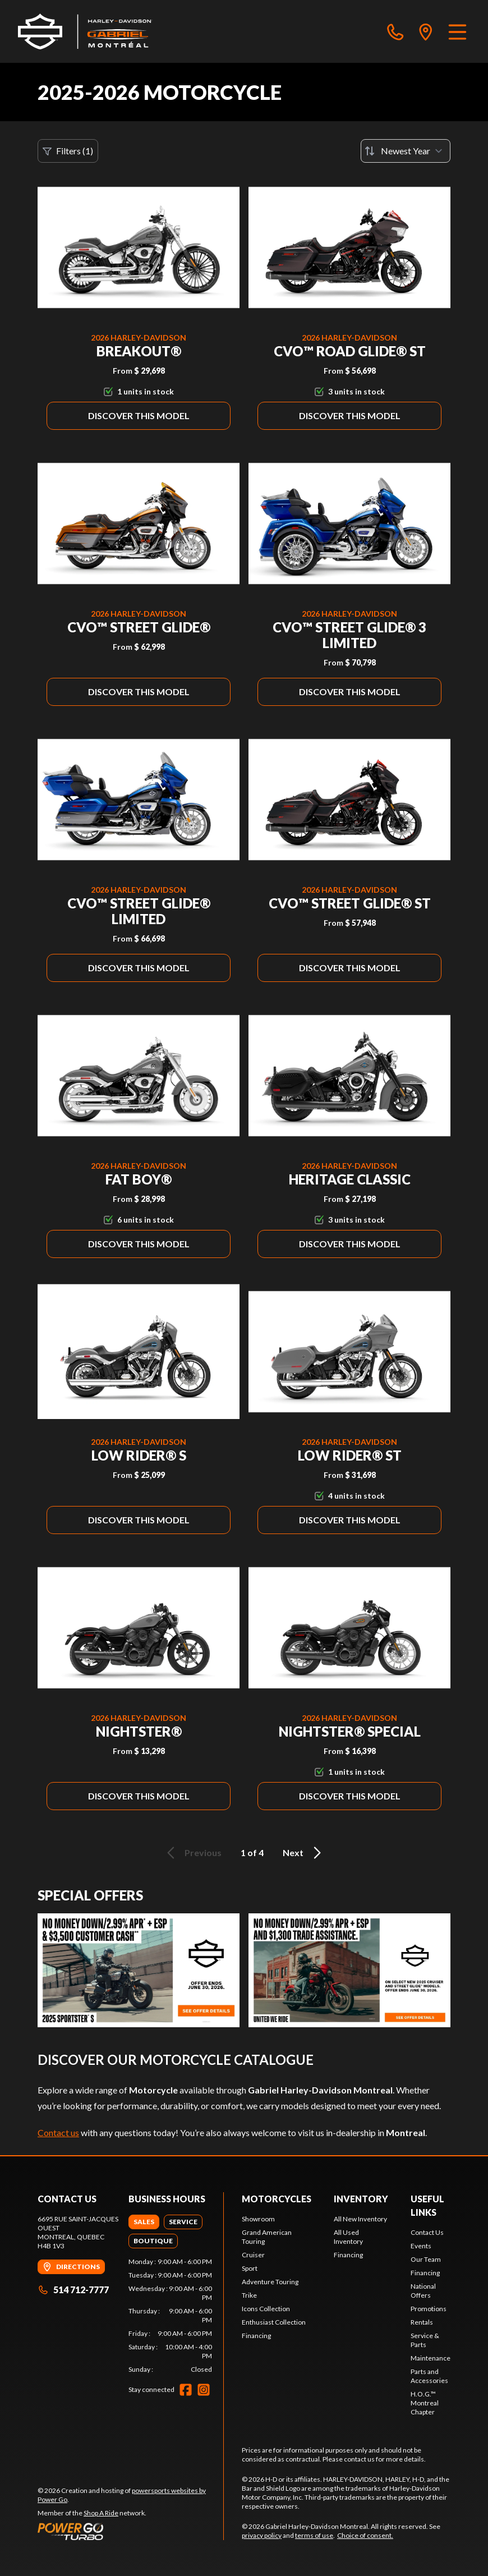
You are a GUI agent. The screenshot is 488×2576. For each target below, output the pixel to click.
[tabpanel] (170, 2315)
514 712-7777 (73, 2289)
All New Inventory (360, 2219)
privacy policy (262, 2535)
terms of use (314, 2535)
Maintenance (430, 2358)
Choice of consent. (365, 2535)
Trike (249, 2295)
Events (421, 2246)
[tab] (143, 2222)
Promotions (428, 2308)
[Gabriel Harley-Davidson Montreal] (85, 31)
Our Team (426, 2259)
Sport (249, 2268)
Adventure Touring (270, 2281)
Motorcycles (276, 2198)
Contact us (58, 2132)
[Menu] (457, 31)
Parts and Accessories (429, 2376)
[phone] (395, 31)
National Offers (423, 2290)
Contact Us (427, 2232)
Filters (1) (68, 151)
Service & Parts (425, 2340)
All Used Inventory (348, 2237)
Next (304, 1852)
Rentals (422, 2322)
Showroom (258, 2219)
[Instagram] (203, 2389)
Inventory (361, 2198)
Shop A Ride (101, 2513)
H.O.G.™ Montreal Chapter (425, 2403)
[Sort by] (405, 151)
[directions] (425, 31)
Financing (256, 2335)
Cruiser (253, 2255)
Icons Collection (266, 2308)
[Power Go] (130, 2531)
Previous (192, 1852)
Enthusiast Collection (274, 2322)
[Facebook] (185, 2389)
